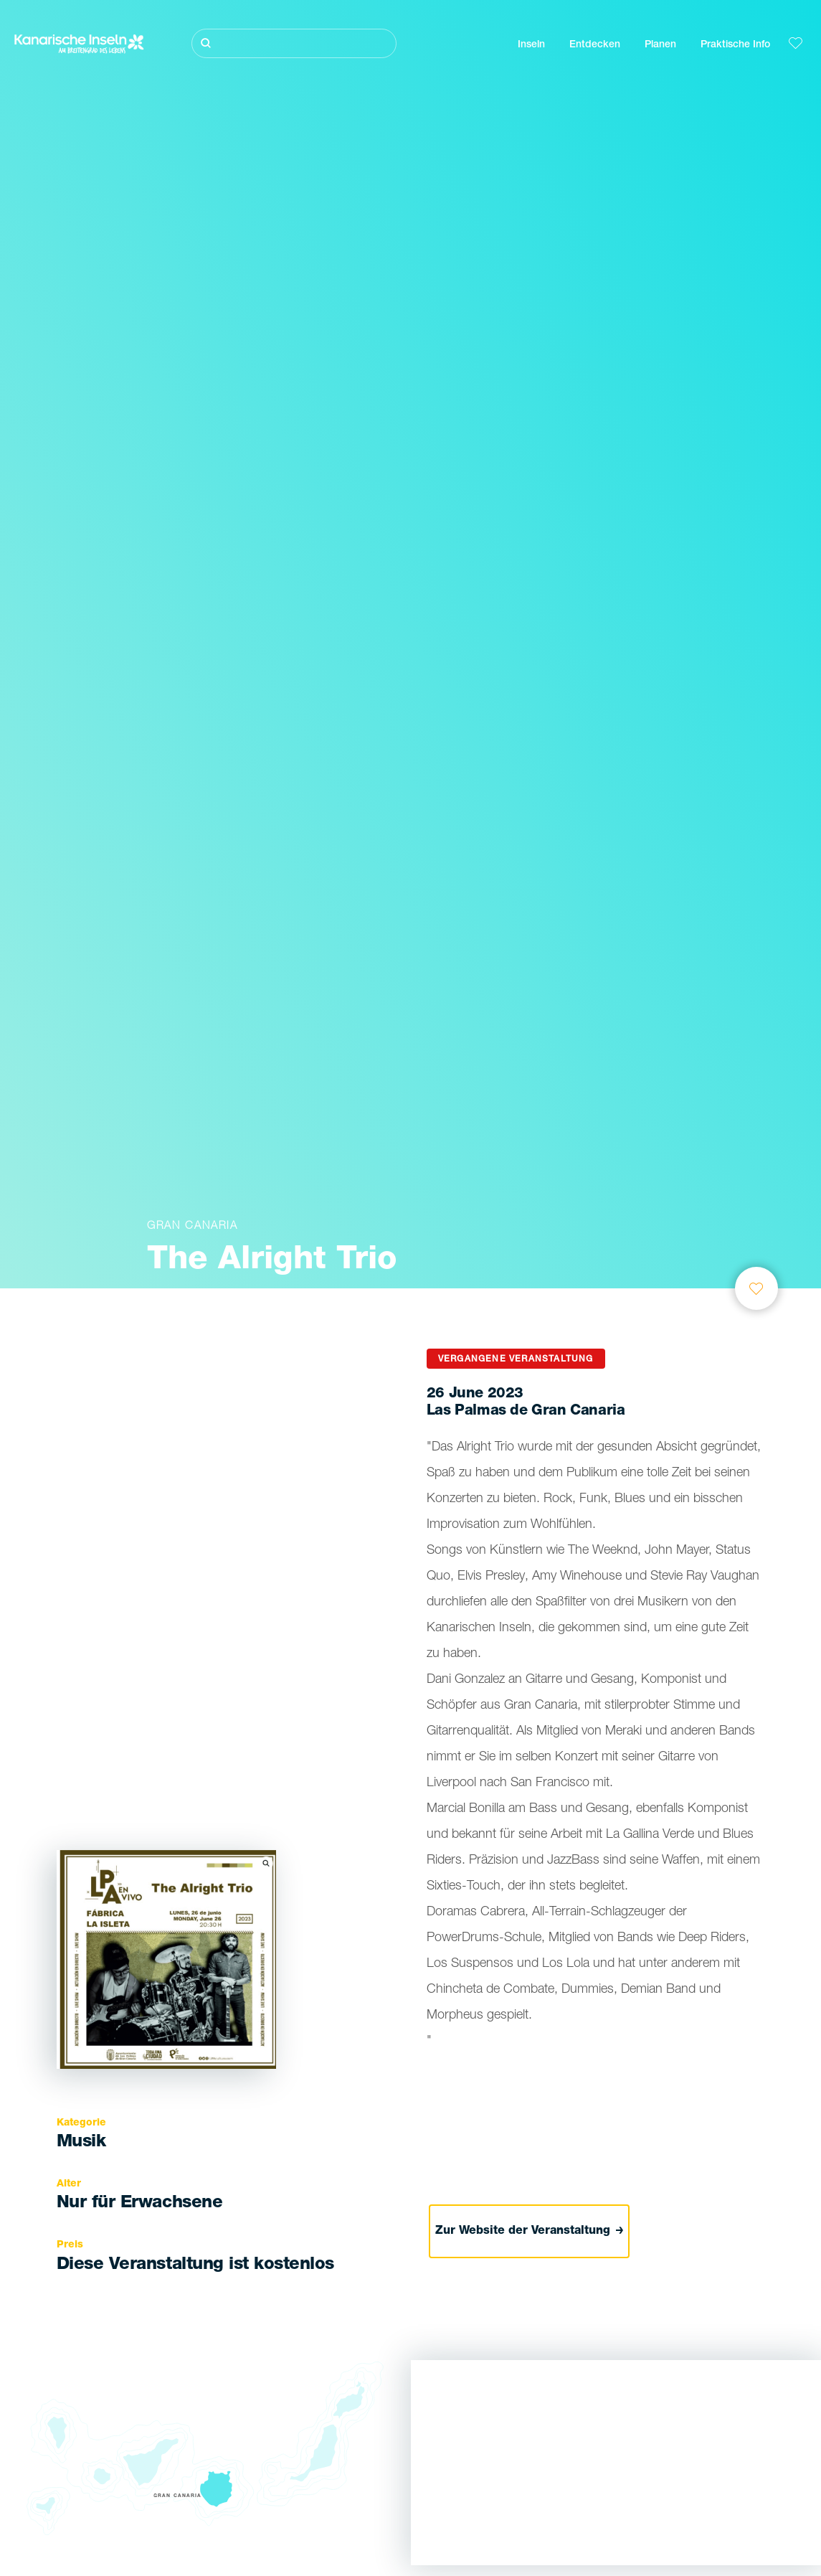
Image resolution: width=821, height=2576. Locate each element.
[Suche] (294, 43)
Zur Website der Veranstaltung (529, 2231)
